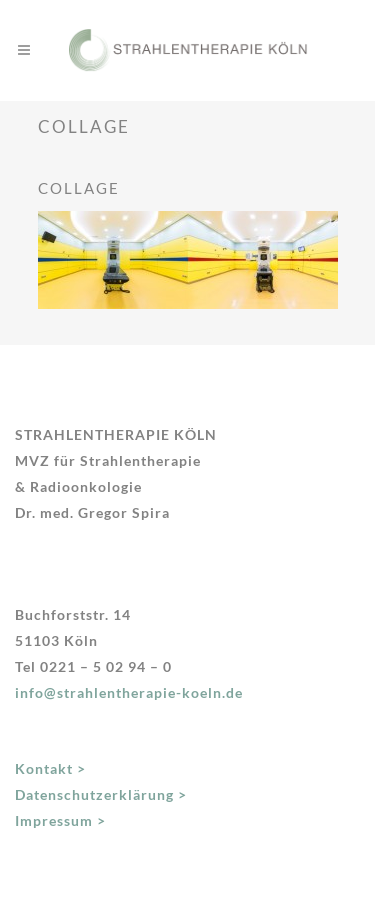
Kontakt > (50, 768)
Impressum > (60, 820)
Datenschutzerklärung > (101, 794)
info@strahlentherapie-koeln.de (129, 692)
